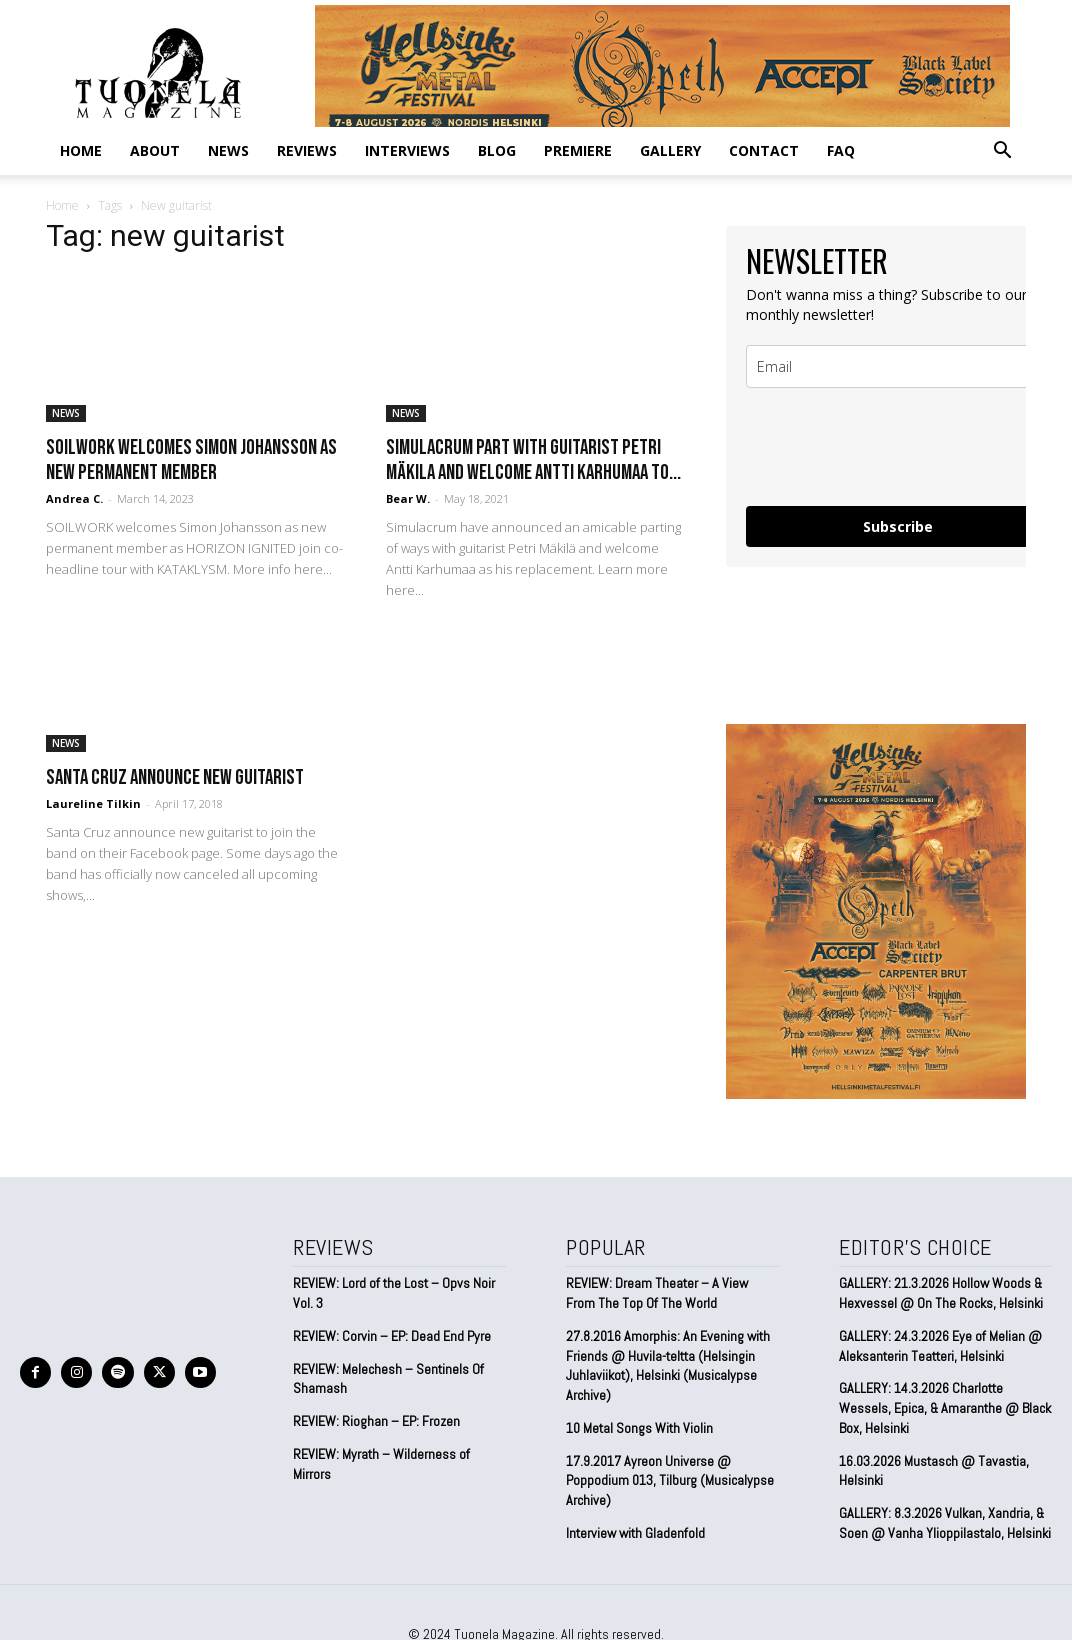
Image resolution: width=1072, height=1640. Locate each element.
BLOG (497, 150)
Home (81, 150)
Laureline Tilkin (93, 803)
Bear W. (408, 498)
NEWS (228, 150)
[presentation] (898, 447)
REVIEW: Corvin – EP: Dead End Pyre (392, 1335)
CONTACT (764, 150)
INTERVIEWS (407, 150)
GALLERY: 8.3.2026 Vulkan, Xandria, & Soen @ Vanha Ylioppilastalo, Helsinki (945, 1521)
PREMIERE (578, 150)
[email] (898, 366)
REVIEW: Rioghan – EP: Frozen (376, 1420)
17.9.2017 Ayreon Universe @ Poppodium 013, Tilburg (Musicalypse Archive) (670, 1478)
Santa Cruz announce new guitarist (175, 777)
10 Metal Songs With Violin (639, 1427)
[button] (1002, 151)
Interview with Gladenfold (635, 1531)
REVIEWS (307, 150)
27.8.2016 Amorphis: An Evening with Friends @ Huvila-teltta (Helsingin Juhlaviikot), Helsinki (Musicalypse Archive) (668, 1364)
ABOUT (155, 150)
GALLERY (670, 150)
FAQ (841, 150)
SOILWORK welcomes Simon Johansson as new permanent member (191, 460)
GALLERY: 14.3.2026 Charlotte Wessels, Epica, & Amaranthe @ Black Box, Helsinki (945, 1406)
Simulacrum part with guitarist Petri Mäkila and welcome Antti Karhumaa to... (533, 460)
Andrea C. (74, 498)
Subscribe (898, 526)
